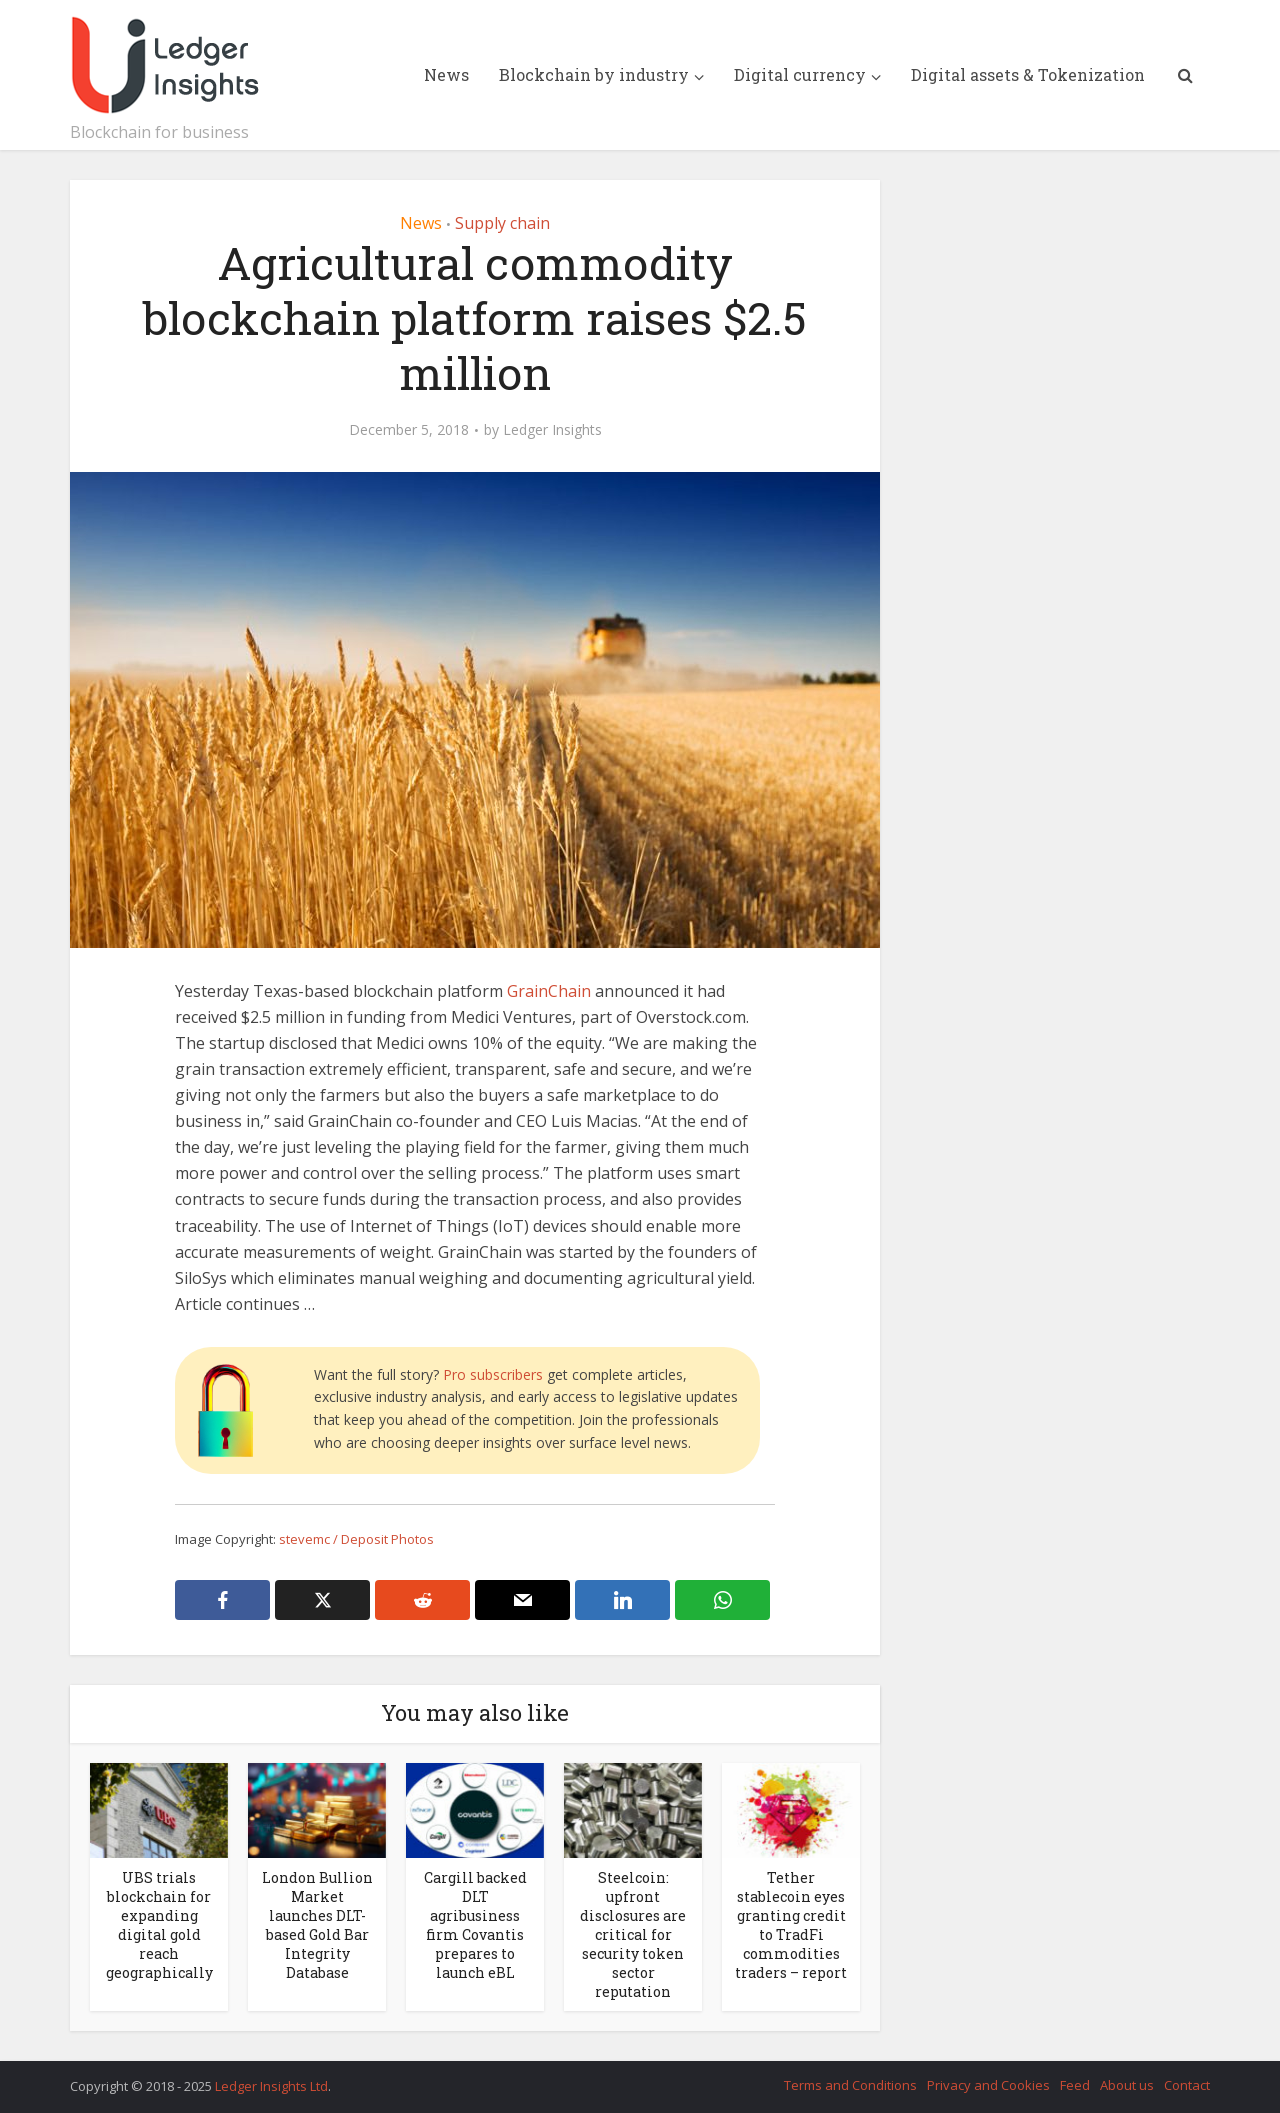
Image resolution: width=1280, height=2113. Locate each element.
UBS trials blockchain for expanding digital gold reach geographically (159, 1925)
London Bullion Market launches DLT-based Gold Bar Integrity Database (317, 1925)
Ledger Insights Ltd (271, 2086)
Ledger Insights (552, 430)
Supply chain (502, 223)
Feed (1075, 2085)
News (446, 74)
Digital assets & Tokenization (1028, 74)
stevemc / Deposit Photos (356, 1539)
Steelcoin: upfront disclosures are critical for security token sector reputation (633, 1934)
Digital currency (800, 74)
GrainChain (549, 991)
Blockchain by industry (594, 74)
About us (1127, 2085)
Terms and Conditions (850, 2085)
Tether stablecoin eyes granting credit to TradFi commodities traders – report (791, 1925)
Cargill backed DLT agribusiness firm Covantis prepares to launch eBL (475, 1925)
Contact (1187, 2085)
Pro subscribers (493, 1374)
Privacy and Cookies (988, 2085)
